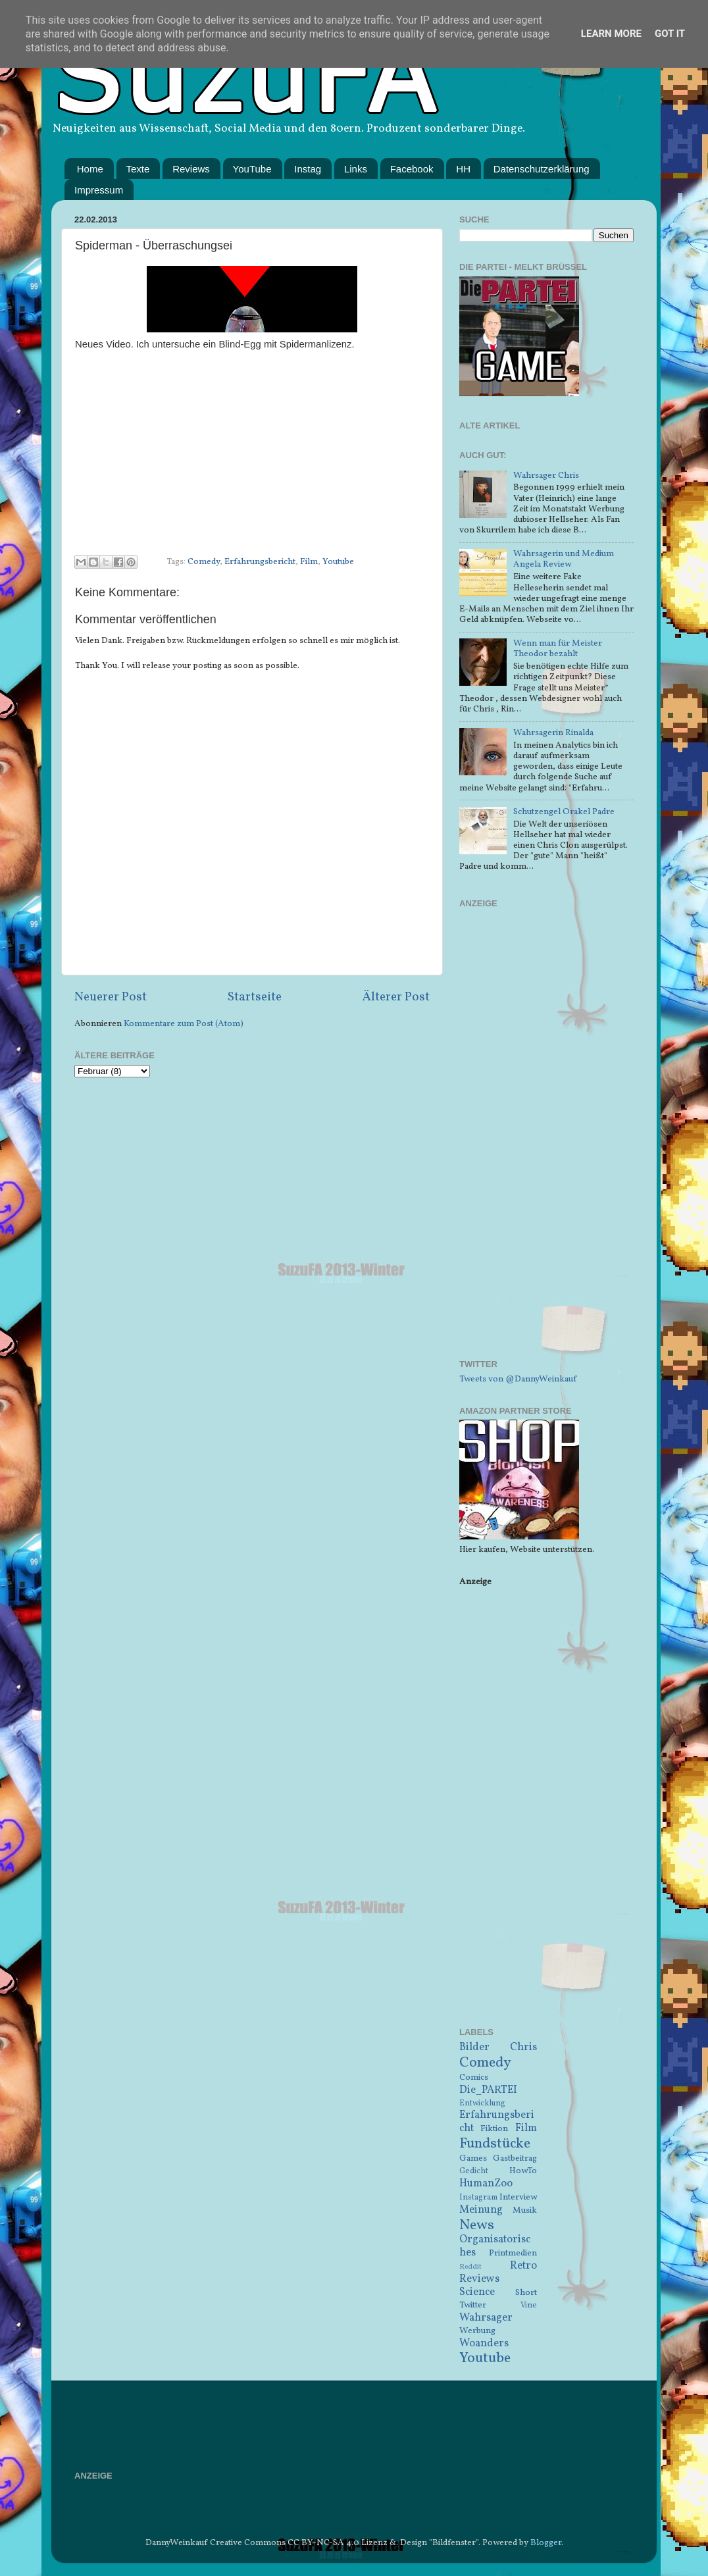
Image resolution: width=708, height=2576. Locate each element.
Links (355, 168)
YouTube (252, 168)
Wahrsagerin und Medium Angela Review (563, 559)
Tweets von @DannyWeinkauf (517, 1379)
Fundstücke (494, 2144)
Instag (307, 168)
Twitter (472, 2305)
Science (477, 2292)
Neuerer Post (110, 997)
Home (90, 168)
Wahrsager (486, 2318)
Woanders (484, 2343)
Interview (518, 2197)
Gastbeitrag (515, 2158)
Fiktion (494, 2129)
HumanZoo (486, 2184)
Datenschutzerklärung (541, 168)
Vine (528, 2305)
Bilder (474, 2047)
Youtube (338, 561)
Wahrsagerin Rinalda (553, 733)
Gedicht (473, 2171)
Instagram (478, 2197)
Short (526, 2292)
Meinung (481, 2210)
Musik (525, 2210)
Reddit (470, 2267)
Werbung (477, 2331)
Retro (523, 2266)
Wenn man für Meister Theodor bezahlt (557, 648)
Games (473, 2158)
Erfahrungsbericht (259, 561)
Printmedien (513, 2253)
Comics (473, 2077)
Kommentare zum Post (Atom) (183, 1024)
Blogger (545, 2543)
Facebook (412, 168)
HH (463, 168)
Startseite (255, 997)
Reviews (191, 168)
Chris (523, 2047)
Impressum (98, 189)
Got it (670, 33)
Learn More (611, 33)
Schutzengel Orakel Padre (564, 812)
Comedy (204, 561)
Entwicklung (482, 2103)
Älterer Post (396, 997)
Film (309, 561)
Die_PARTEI (488, 2090)
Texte (138, 168)
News (476, 2225)
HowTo (523, 2171)
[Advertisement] (546, 1141)
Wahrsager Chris (546, 475)
